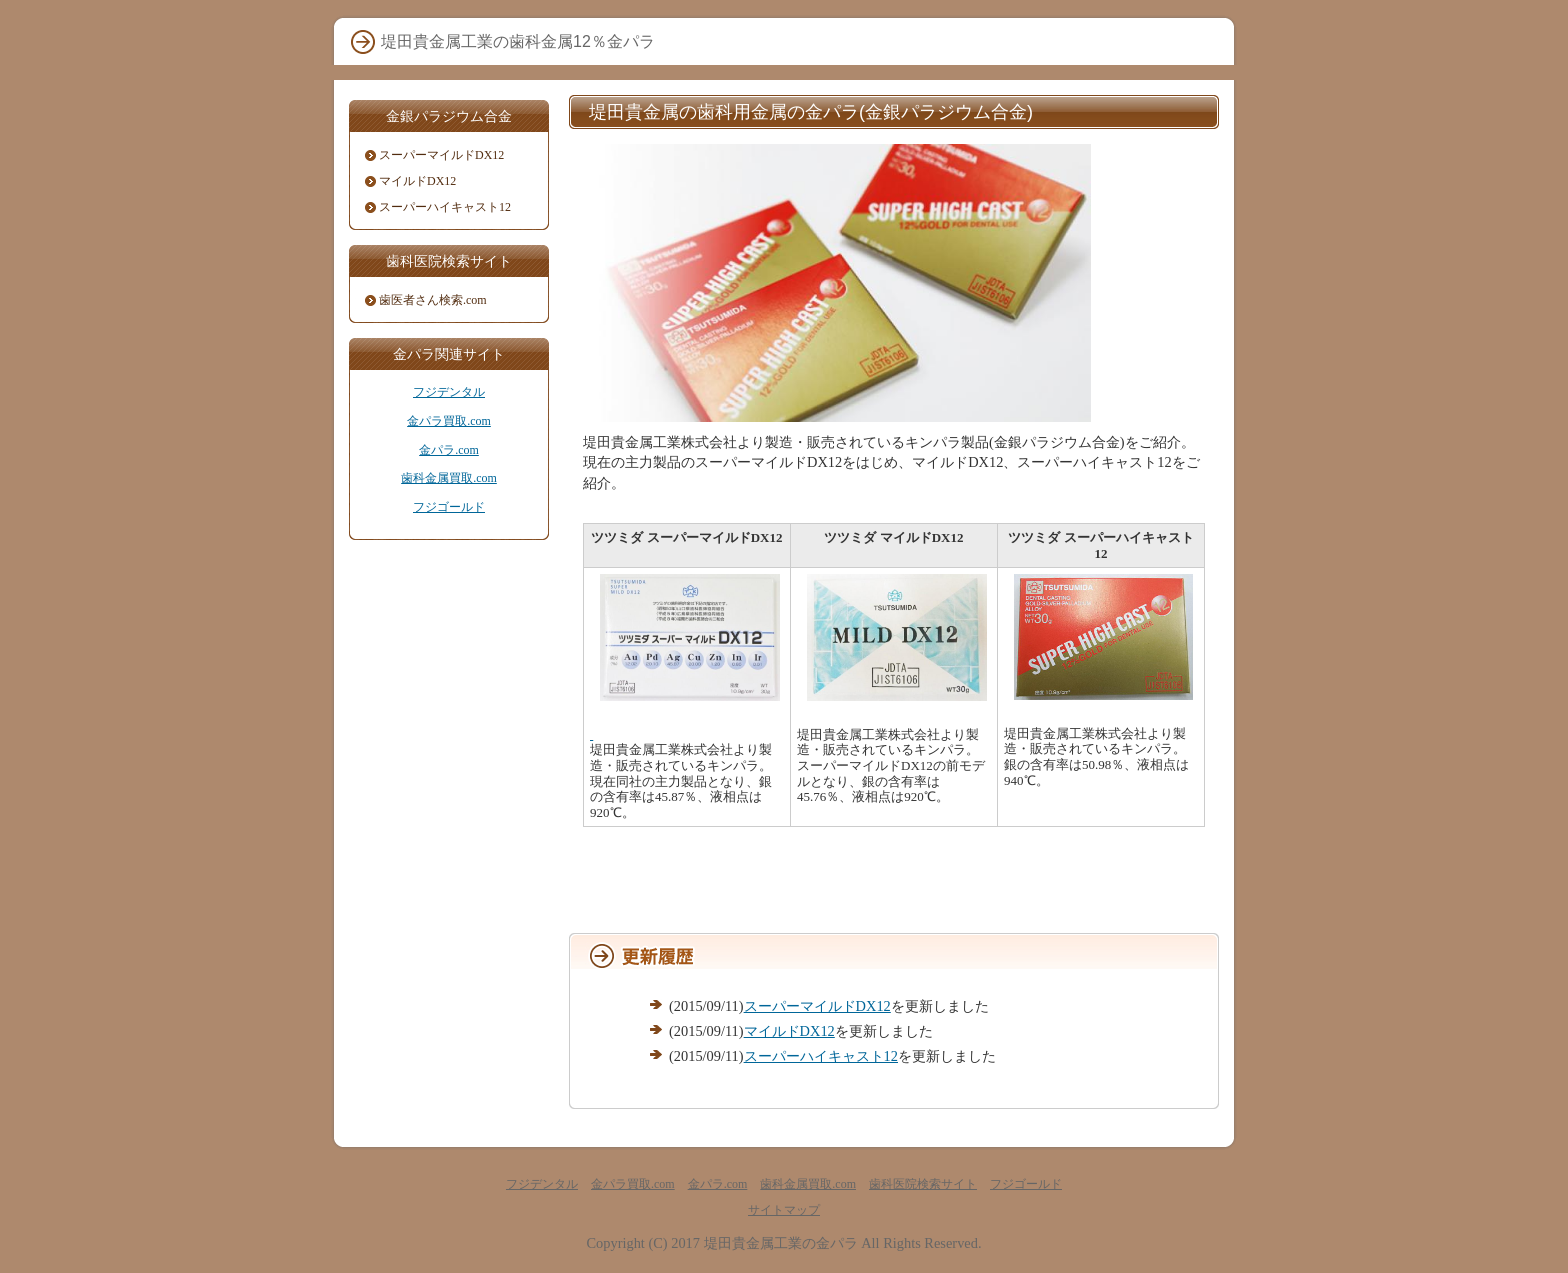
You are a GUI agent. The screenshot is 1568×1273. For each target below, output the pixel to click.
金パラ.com (449, 450)
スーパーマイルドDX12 (817, 1006)
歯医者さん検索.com (433, 300)
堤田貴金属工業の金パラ (781, 1243)
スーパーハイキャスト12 (821, 1056)
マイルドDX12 (789, 1031)
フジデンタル (449, 392)
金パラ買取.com (449, 421)
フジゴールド (449, 507)
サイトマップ (784, 1210)
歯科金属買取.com (449, 478)
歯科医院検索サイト (923, 1184)
